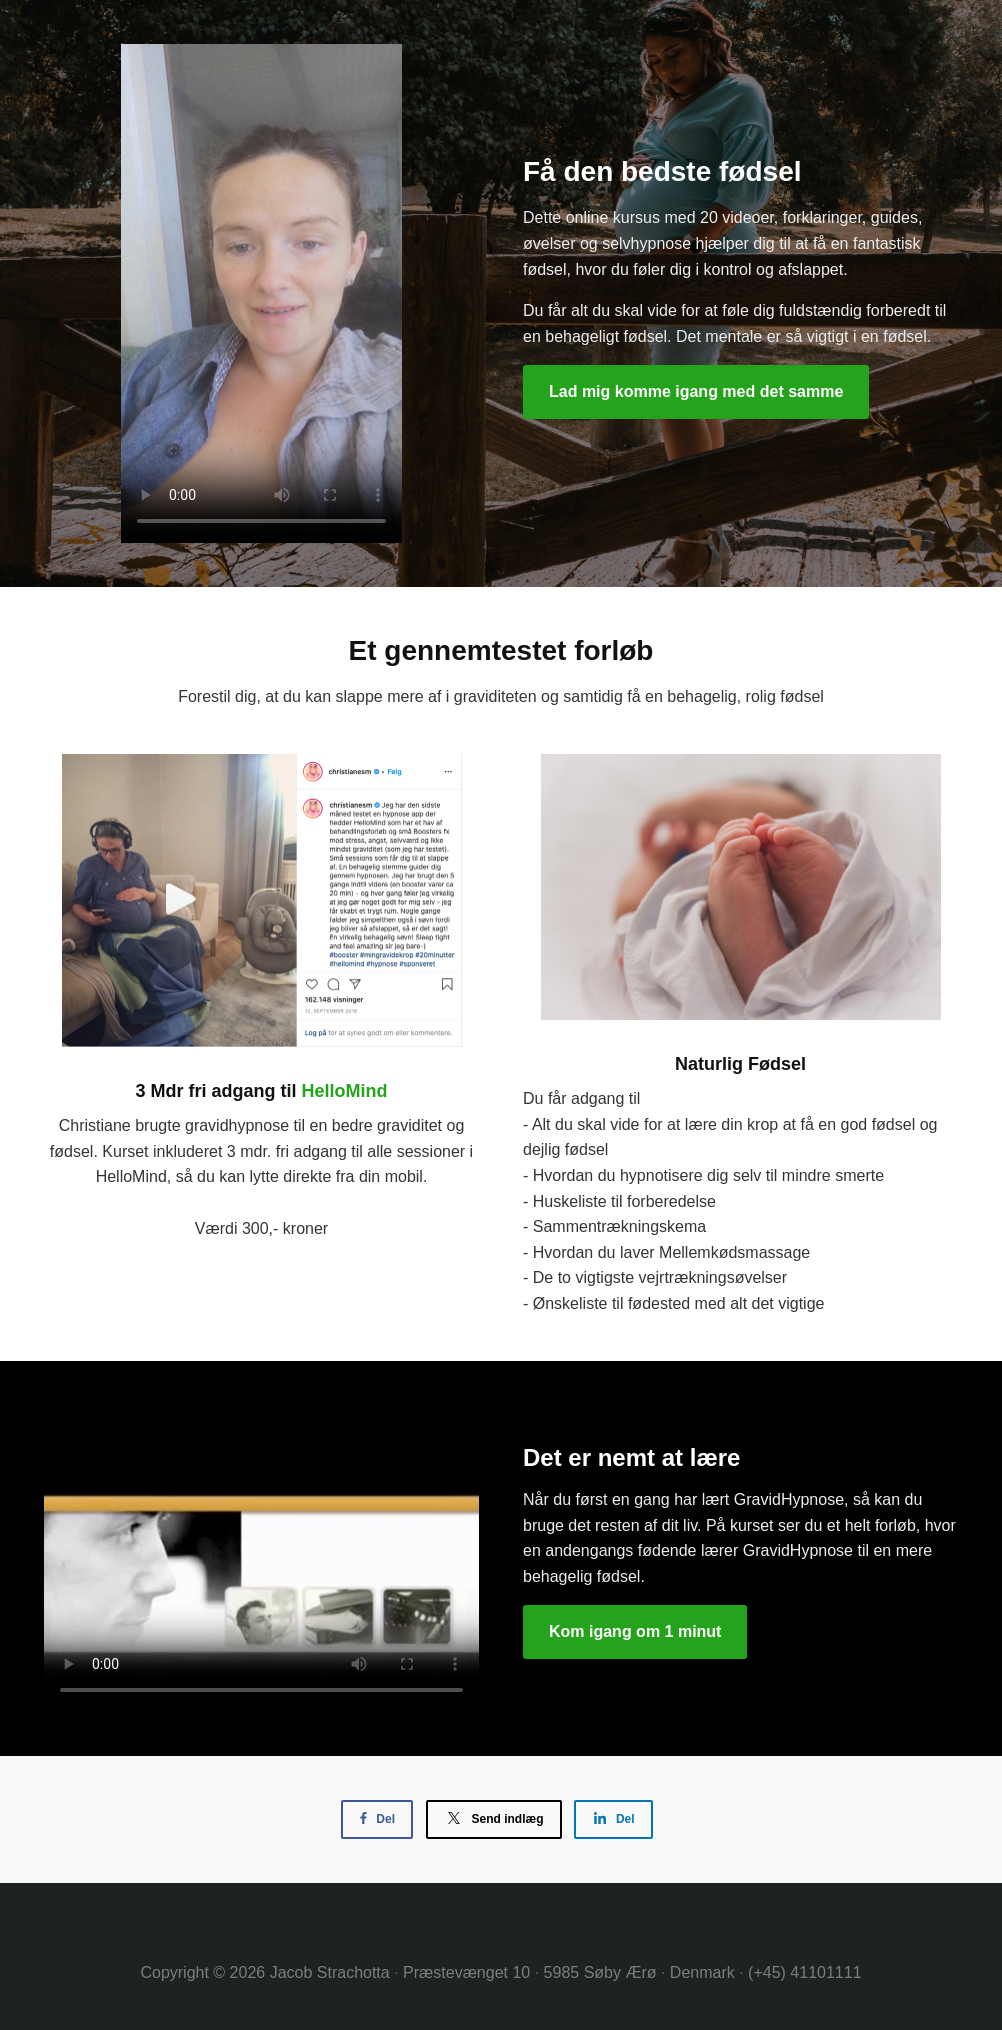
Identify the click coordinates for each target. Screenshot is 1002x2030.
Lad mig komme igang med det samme (696, 391)
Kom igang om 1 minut (635, 1631)
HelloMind (345, 1091)
